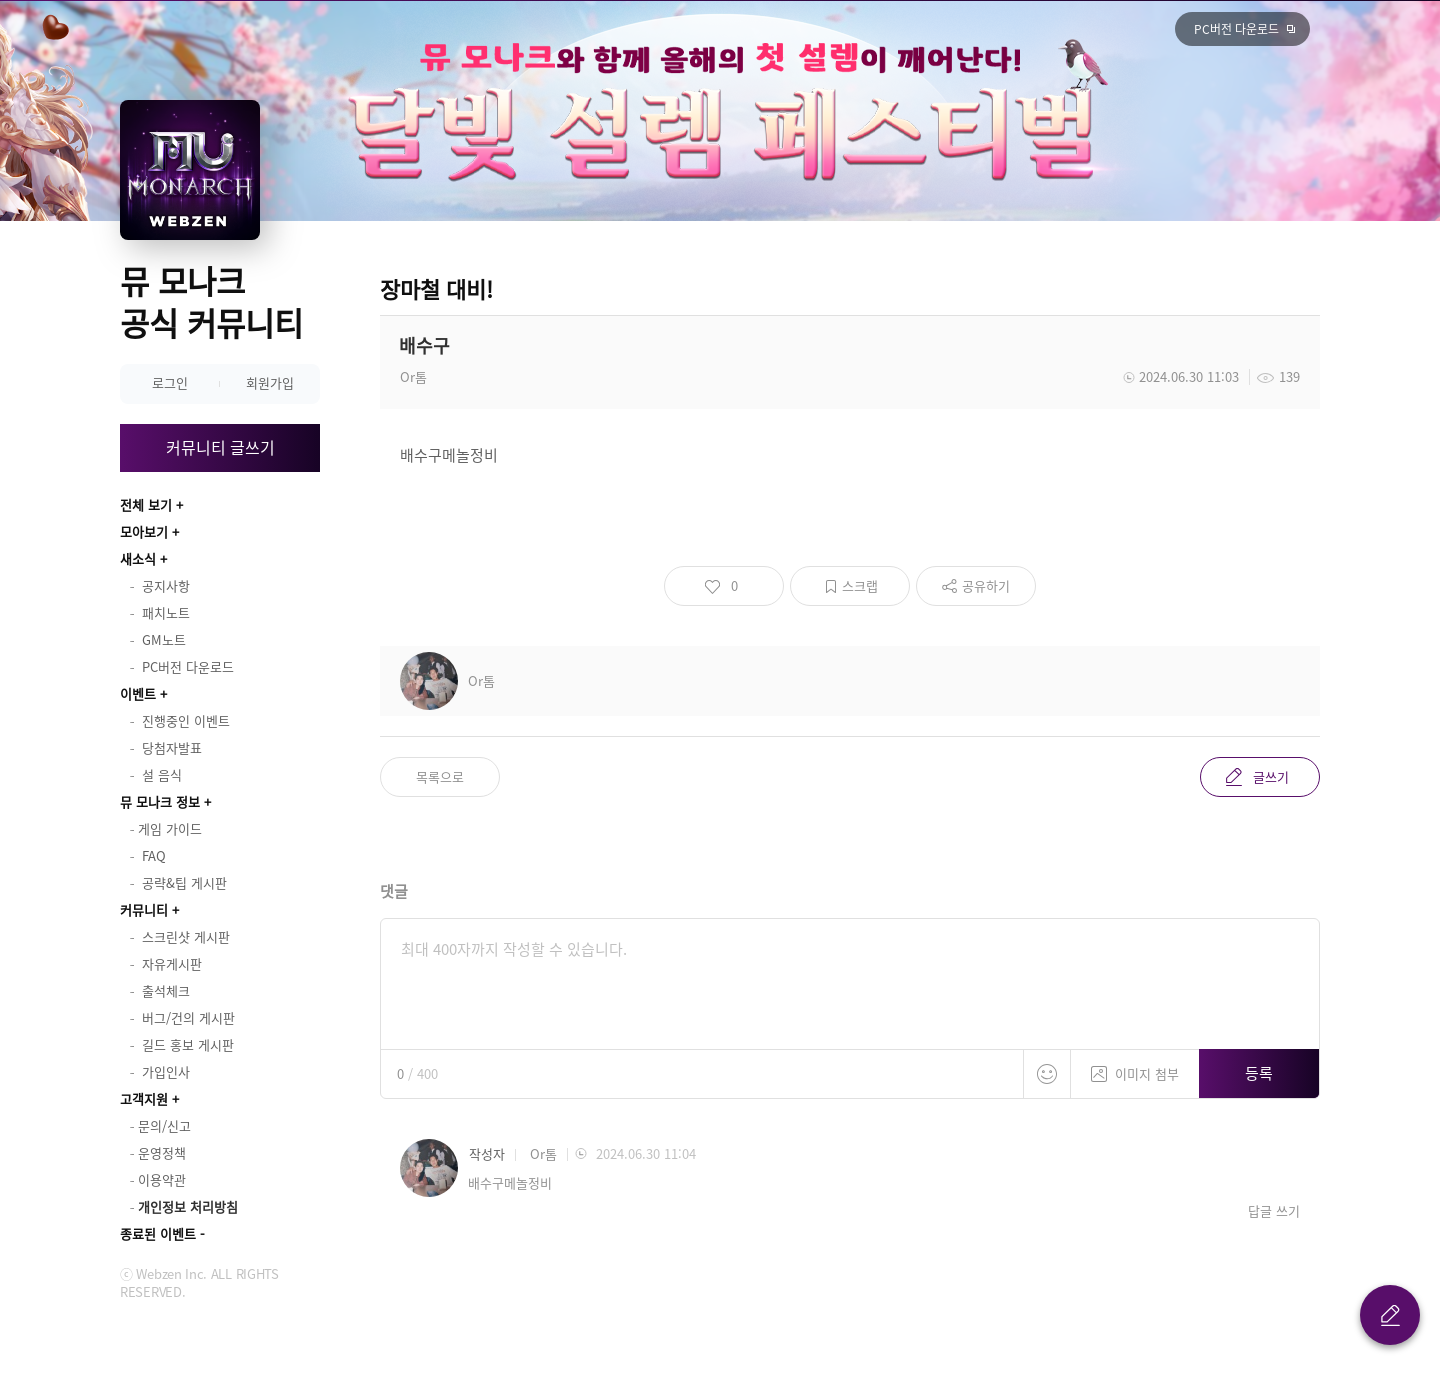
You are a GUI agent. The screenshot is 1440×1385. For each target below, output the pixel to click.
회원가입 (270, 382)
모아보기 (144, 531)
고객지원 (144, 1098)
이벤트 (138, 693)
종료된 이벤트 (158, 1233)
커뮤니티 (144, 909)
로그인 (170, 382)
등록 (1259, 1073)
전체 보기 (146, 504)
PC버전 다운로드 (1236, 29)
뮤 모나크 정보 (160, 801)
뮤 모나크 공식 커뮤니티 (211, 301)
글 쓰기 (1390, 1315)
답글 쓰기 (1274, 1211)
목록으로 (440, 776)
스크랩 (860, 585)
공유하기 (986, 585)
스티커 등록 (1047, 1074)
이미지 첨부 (1135, 1066)
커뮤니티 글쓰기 (220, 447)
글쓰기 (1271, 776)
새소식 (138, 558)
